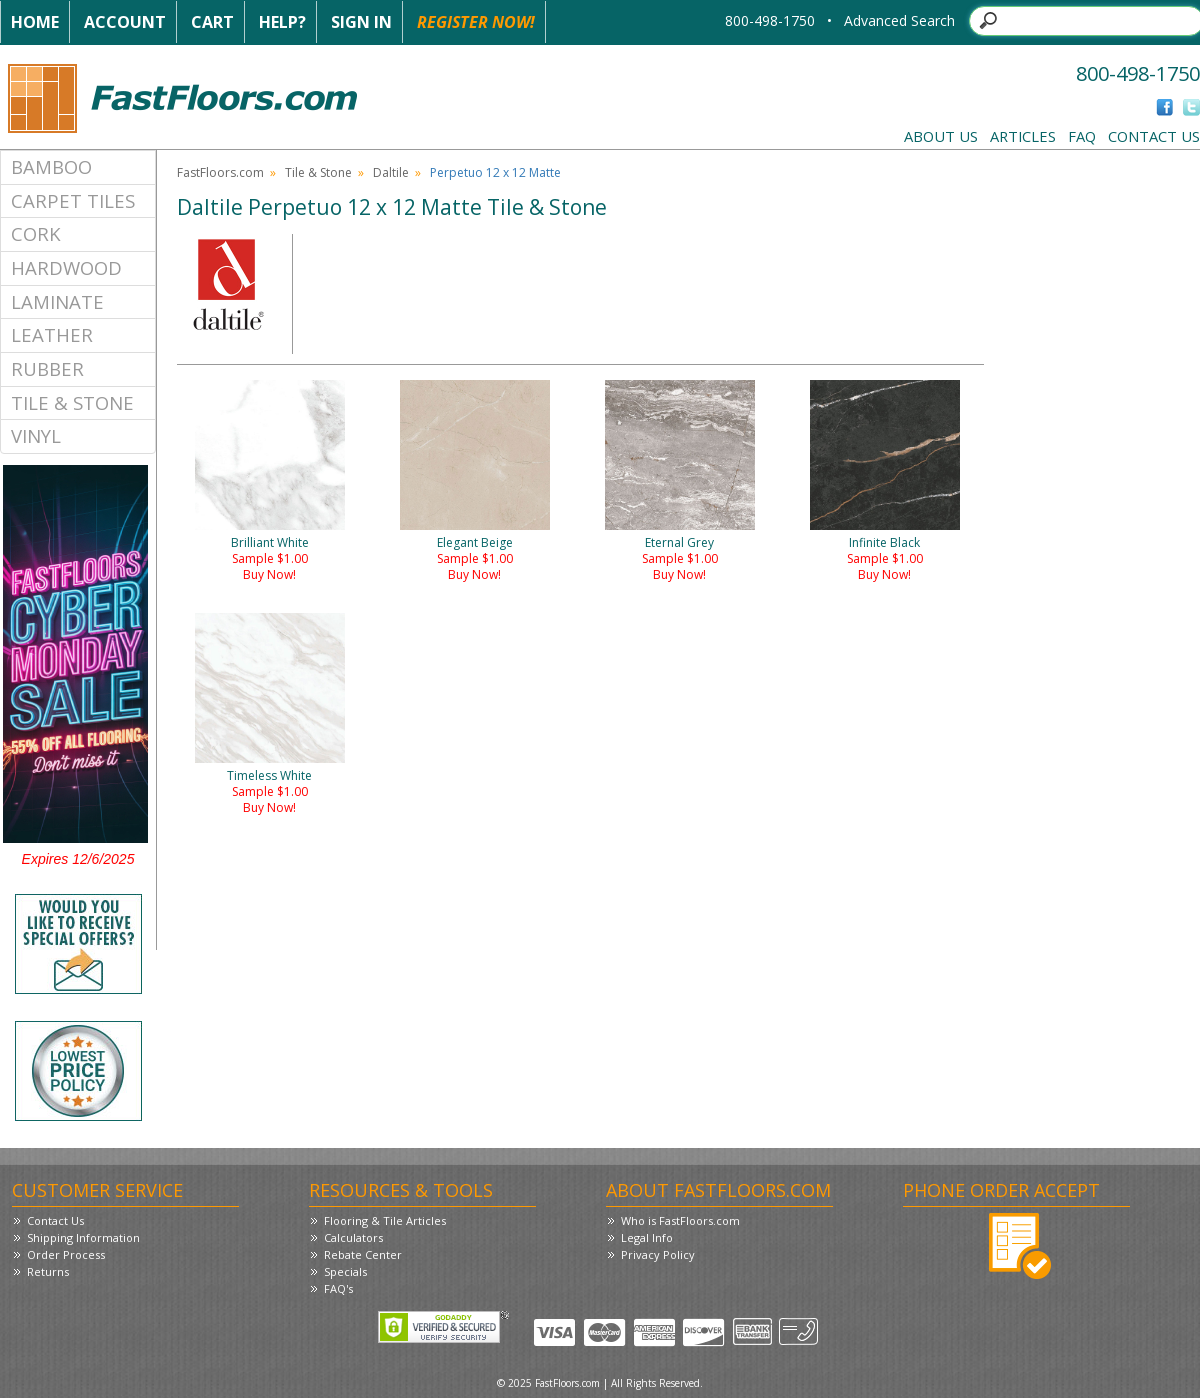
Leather (52, 334)
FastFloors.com (220, 172)
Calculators (353, 1237)
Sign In (361, 22)
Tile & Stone (72, 402)
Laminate (57, 301)
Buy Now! (269, 574)
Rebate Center (363, 1254)
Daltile (391, 172)
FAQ (1082, 136)
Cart (212, 22)
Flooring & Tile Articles (385, 1220)
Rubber (47, 368)
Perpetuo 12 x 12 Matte (495, 172)
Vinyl (36, 435)
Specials (345, 1271)
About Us (941, 136)
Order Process (66, 1254)
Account (125, 22)
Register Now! (476, 22)
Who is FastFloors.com (680, 1220)
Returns (48, 1271)
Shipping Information (83, 1237)
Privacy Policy (658, 1254)
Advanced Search (899, 20)
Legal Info (647, 1237)
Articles (1023, 136)
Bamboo (51, 166)
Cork (36, 233)
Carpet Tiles (73, 200)
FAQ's (338, 1288)
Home (35, 22)
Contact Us (1154, 136)
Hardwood (66, 267)
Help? (282, 22)
